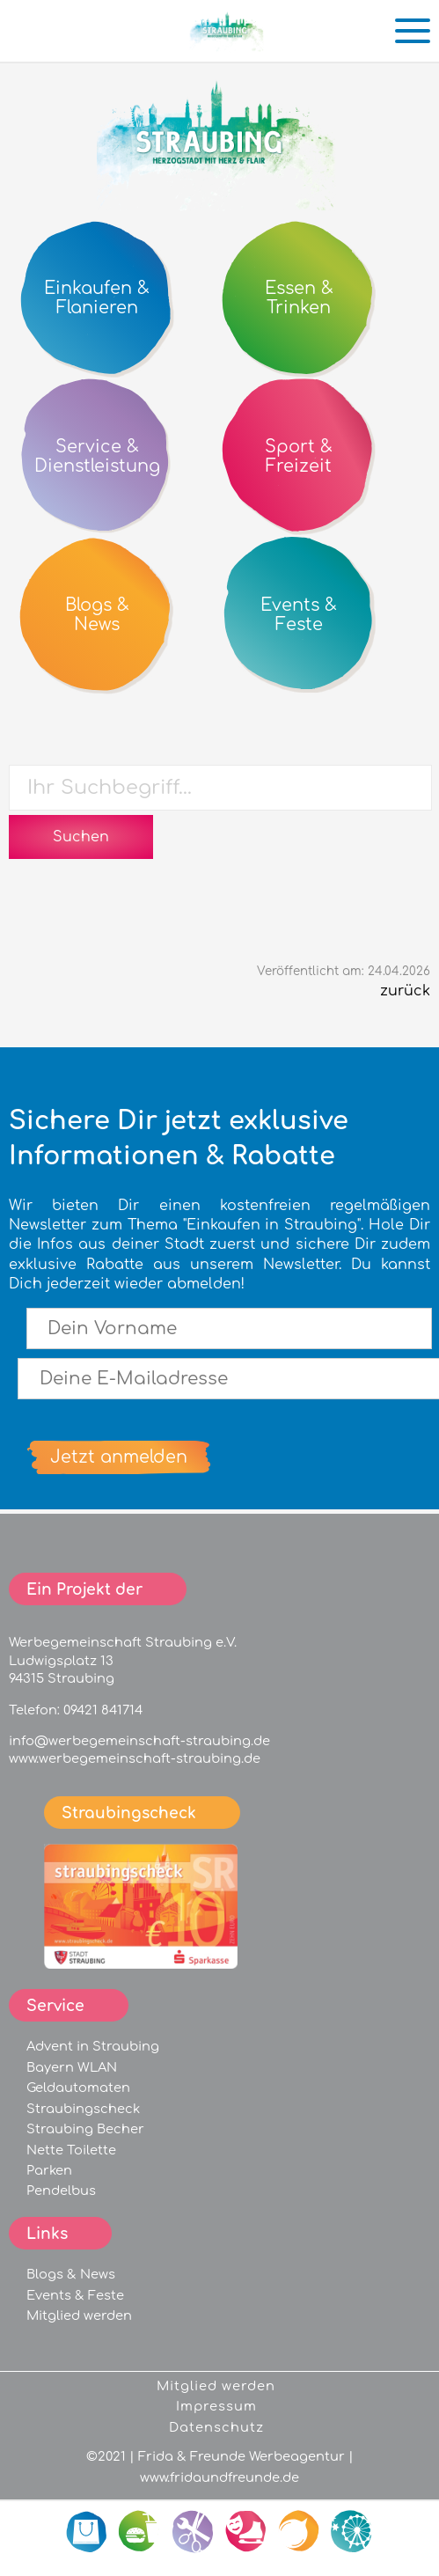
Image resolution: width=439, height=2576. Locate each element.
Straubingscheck (83, 2109)
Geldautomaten (78, 2088)
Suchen (81, 837)
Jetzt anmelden (118, 1457)
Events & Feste (75, 2295)
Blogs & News (70, 2274)
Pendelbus (61, 2190)
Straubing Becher (85, 2129)
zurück (405, 991)
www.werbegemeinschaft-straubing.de (134, 1758)
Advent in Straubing (92, 2046)
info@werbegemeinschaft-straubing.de (139, 1741)
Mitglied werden (79, 2315)
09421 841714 (103, 1710)
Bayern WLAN (71, 2067)
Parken (49, 2170)
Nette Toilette (71, 2150)
